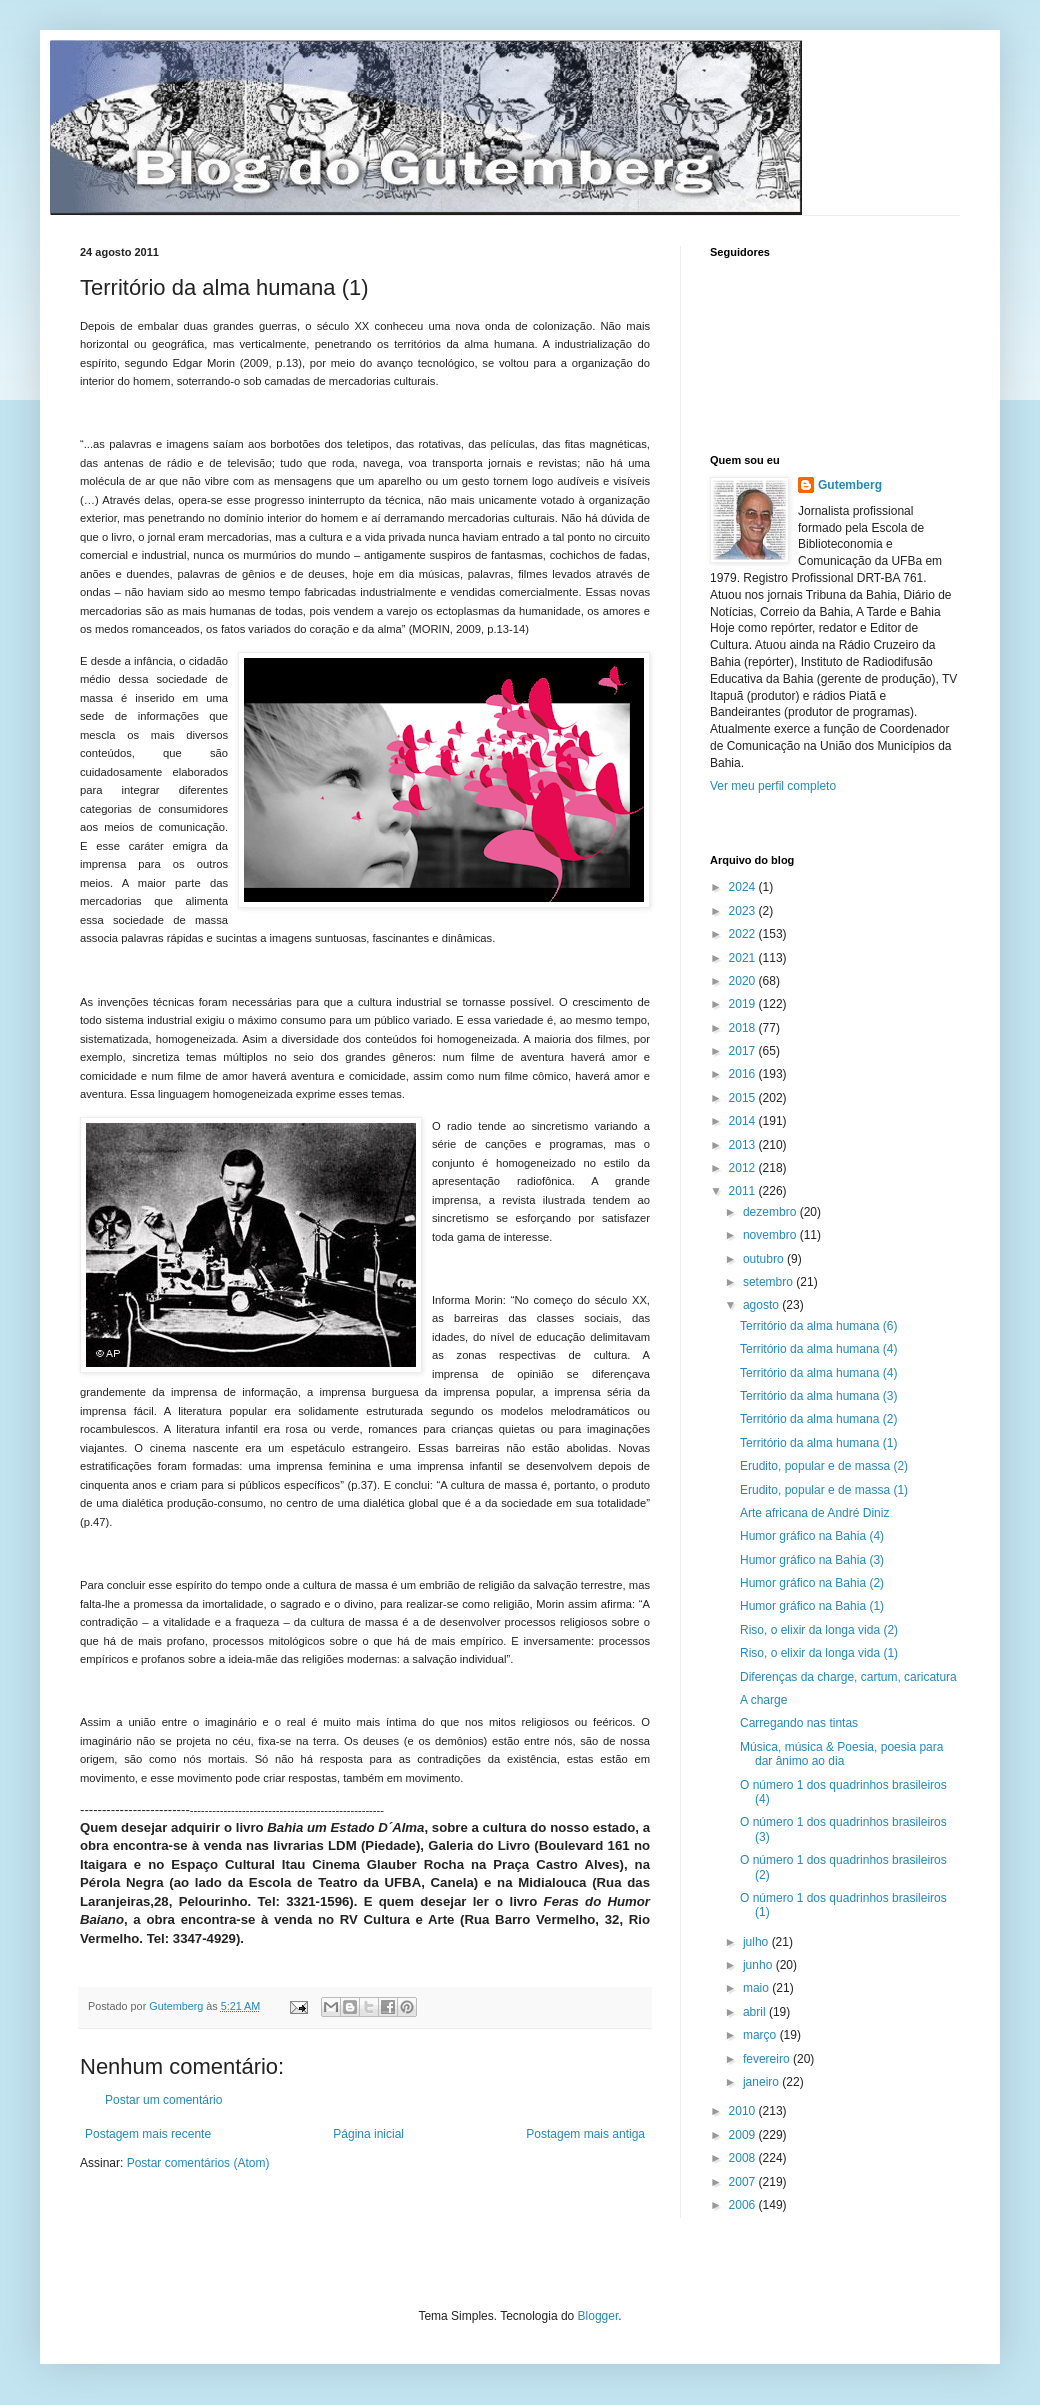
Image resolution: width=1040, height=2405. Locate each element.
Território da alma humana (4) (818, 1349)
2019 (744, 1004)
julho (757, 1942)
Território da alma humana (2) (818, 1419)
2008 (744, 2158)
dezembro (771, 1212)
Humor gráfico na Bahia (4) (812, 1536)
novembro (771, 1235)
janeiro (762, 2082)
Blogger (598, 2316)
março (761, 2035)
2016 (744, 1074)
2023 (744, 911)
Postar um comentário (163, 2100)
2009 (744, 2135)
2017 (744, 1051)
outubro (765, 1259)
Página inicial (368, 2134)
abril (756, 2012)
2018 (744, 1028)
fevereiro (768, 2059)
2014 (744, 1121)
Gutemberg (850, 485)
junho (759, 1965)
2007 (744, 2182)
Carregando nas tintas (799, 1723)
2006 (744, 2205)
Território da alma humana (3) (818, 1396)
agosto (762, 1305)
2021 (744, 958)
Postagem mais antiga (585, 2134)
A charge (763, 1700)
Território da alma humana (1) (818, 1443)
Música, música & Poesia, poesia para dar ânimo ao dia (841, 1754)
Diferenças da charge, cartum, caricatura (848, 1677)
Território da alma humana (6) (818, 1326)
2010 (744, 2111)
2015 (744, 1098)
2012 (744, 1168)
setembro (769, 1282)
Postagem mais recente (148, 2134)
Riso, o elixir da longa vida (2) (819, 1630)
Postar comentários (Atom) (198, 2163)
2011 (744, 1191)
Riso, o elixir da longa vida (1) (819, 1653)
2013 (744, 1145)
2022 (744, 934)
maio (757, 1988)
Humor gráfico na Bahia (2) (812, 1583)
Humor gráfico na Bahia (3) (812, 1560)
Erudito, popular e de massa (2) (824, 1466)
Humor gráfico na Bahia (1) (812, 1606)
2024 (744, 887)
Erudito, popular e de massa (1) (824, 1490)
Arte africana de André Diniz (814, 1513)
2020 (744, 981)
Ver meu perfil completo (773, 786)
